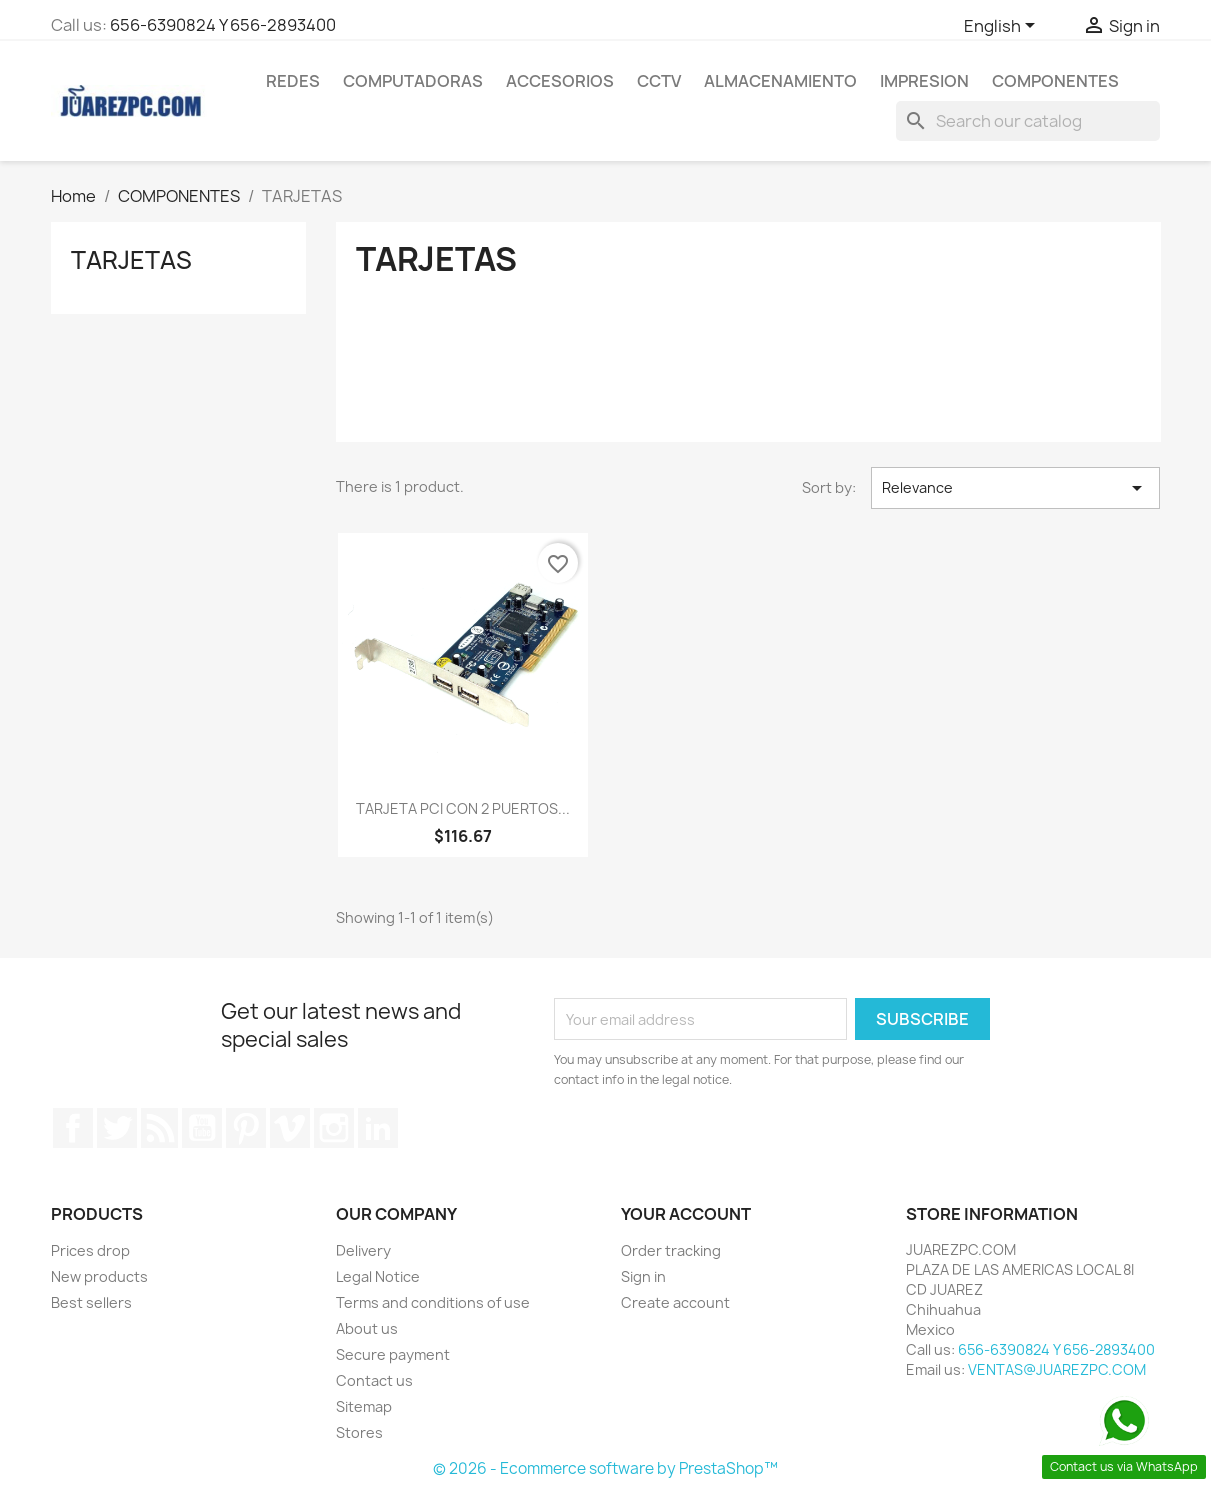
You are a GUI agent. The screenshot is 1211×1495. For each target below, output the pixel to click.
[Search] (1028, 121)
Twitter (117, 1128)
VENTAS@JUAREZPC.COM (1057, 1369)
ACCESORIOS (560, 81)
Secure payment (393, 1354)
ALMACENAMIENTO (780, 81)
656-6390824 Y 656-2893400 (223, 25)
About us (367, 1328)
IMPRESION (924, 81)
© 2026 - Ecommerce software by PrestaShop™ (605, 1468)
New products (99, 1276)
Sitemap (364, 1406)
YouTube (202, 1128)
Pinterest (246, 1128)
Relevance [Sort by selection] (1015, 488)
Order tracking (671, 1250)
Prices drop (90, 1250)
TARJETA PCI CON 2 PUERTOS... (463, 808)
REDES (293, 81)
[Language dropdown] (1003, 27)
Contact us (374, 1380)
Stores (359, 1432)
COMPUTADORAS (413, 81)
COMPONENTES (1055, 81)
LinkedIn (378, 1128)
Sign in (643, 1276)
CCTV (659, 81)
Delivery (363, 1250)
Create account (675, 1302)
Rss (160, 1128)
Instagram (334, 1128)
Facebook (73, 1128)
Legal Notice (378, 1276)
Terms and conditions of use (433, 1302)
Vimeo (290, 1128)
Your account (686, 1214)
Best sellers (91, 1302)
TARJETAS (131, 260)
